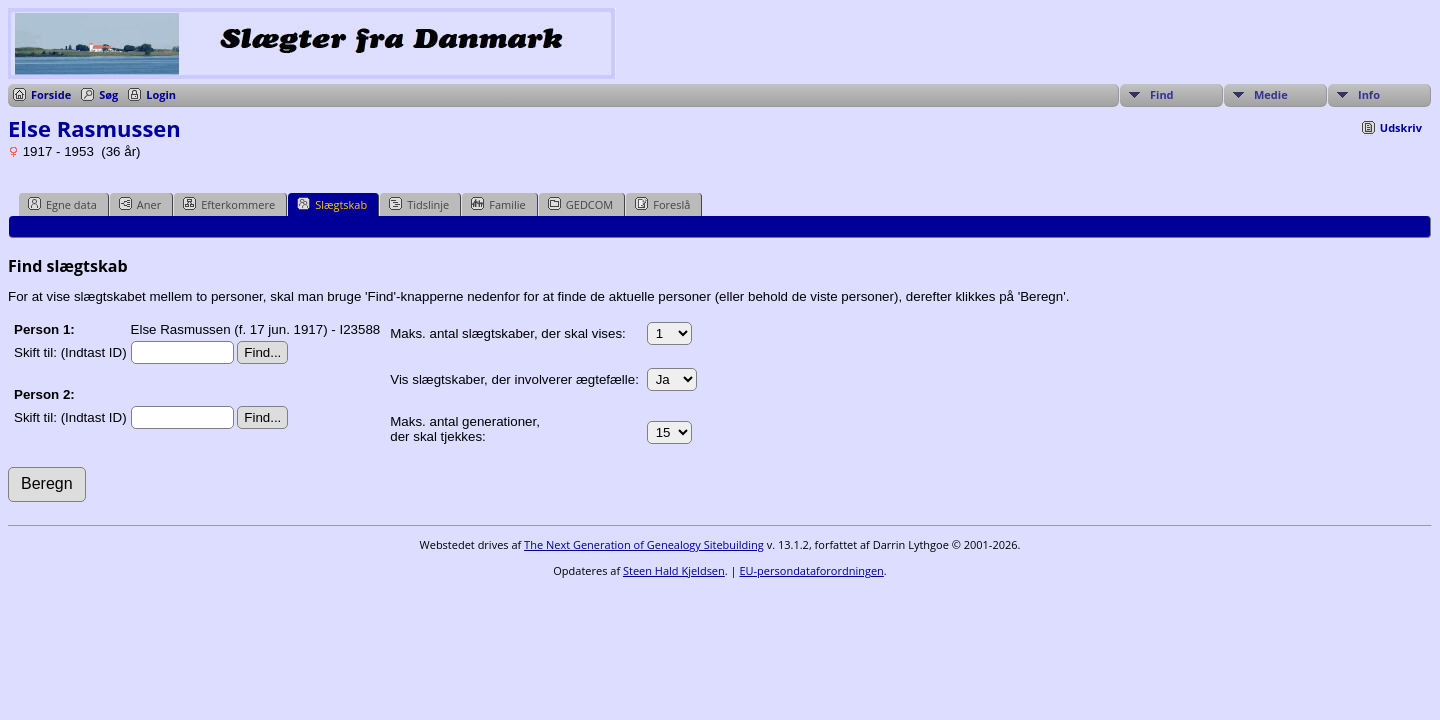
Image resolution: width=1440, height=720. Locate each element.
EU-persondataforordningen (811, 570)
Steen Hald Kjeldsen (674, 570)
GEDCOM (580, 204)
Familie (498, 204)
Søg (108, 94)
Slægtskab (332, 204)
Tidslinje (419, 204)
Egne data (62, 204)
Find (1162, 94)
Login (161, 94)
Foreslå (662, 204)
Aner (140, 204)
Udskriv (1401, 127)
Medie (1271, 94)
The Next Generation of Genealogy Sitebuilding (644, 544)
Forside (51, 94)
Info (1369, 94)
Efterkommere (229, 204)
